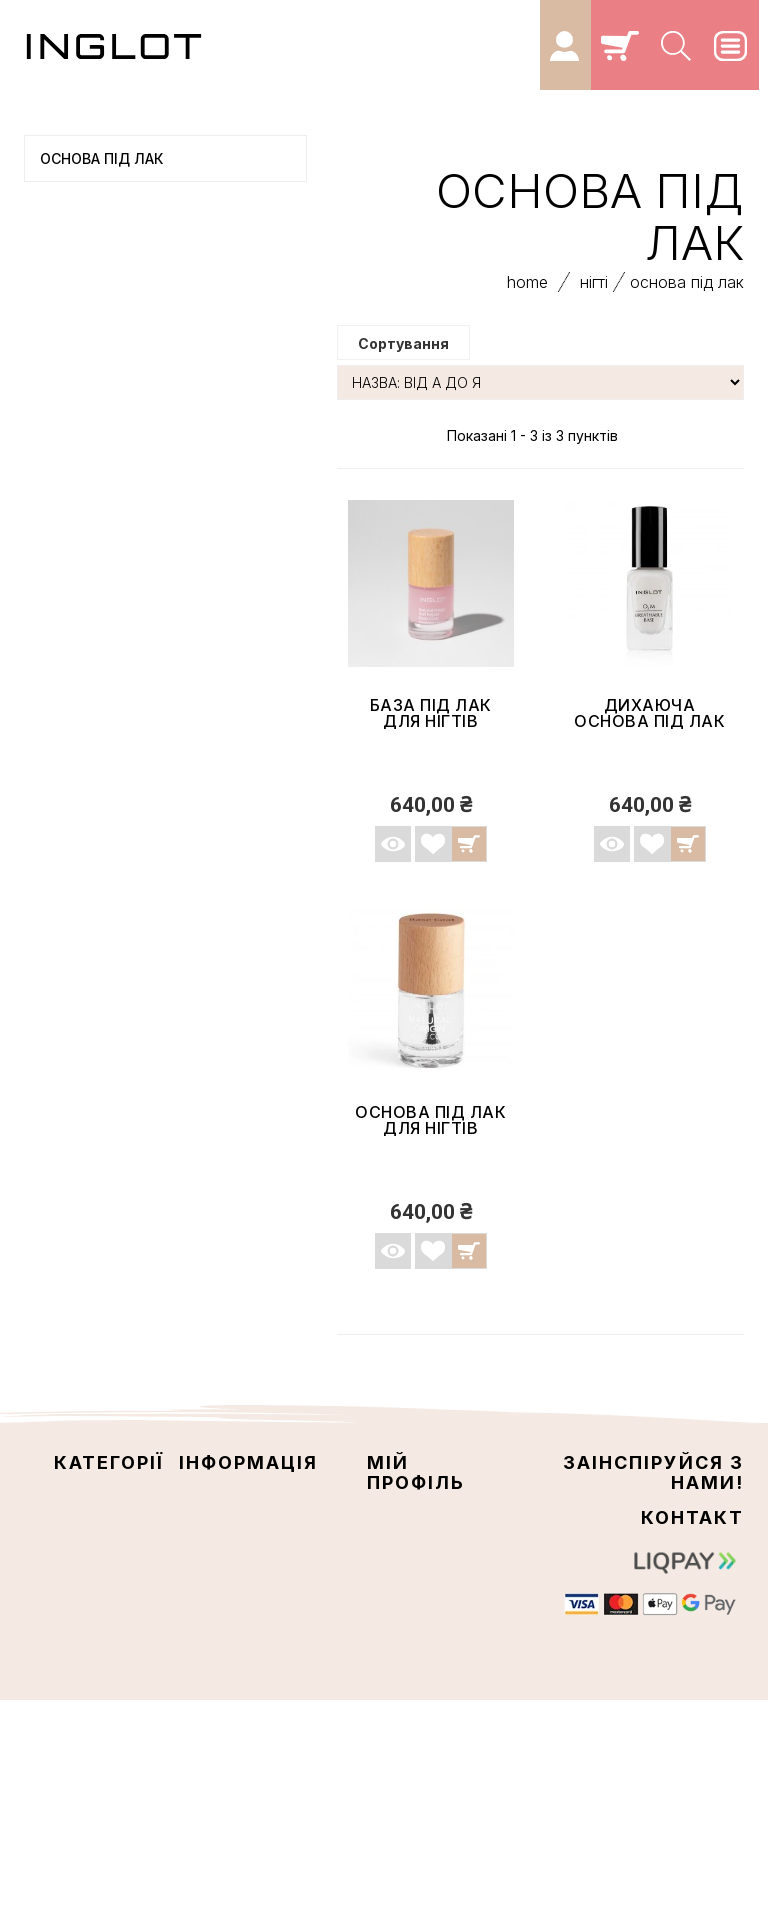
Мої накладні (415, 1548)
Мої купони (409, 1640)
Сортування (403, 352)
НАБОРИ (75, 682)
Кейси (71, 548)
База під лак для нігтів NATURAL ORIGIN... (431, 731)
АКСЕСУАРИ (87, 515)
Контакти (214, 1529)
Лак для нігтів (118, 414)
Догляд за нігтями (134, 347)
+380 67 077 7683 (679, 1670)
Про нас (208, 1585)
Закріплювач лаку (133, 448)
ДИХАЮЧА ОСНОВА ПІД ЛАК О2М (649, 731)
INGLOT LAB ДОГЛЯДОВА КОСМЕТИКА (126, 725)
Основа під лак (123, 381)
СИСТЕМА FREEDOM (111, 615)
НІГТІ (65, 314)
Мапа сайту (222, 1605)
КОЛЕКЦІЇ (79, 649)
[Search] (677, 45)
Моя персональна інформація (415, 1604)
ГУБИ (65, 280)
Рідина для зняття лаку (153, 481)
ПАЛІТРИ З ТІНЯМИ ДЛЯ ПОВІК (143, 767)
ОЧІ (61, 247)
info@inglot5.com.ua (664, 1722)
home (527, 291)
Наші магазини (233, 1509)
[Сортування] (540, 391)
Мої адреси (408, 1568)
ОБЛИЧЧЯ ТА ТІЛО (106, 213)
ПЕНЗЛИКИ (83, 582)
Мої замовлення (427, 1528)
